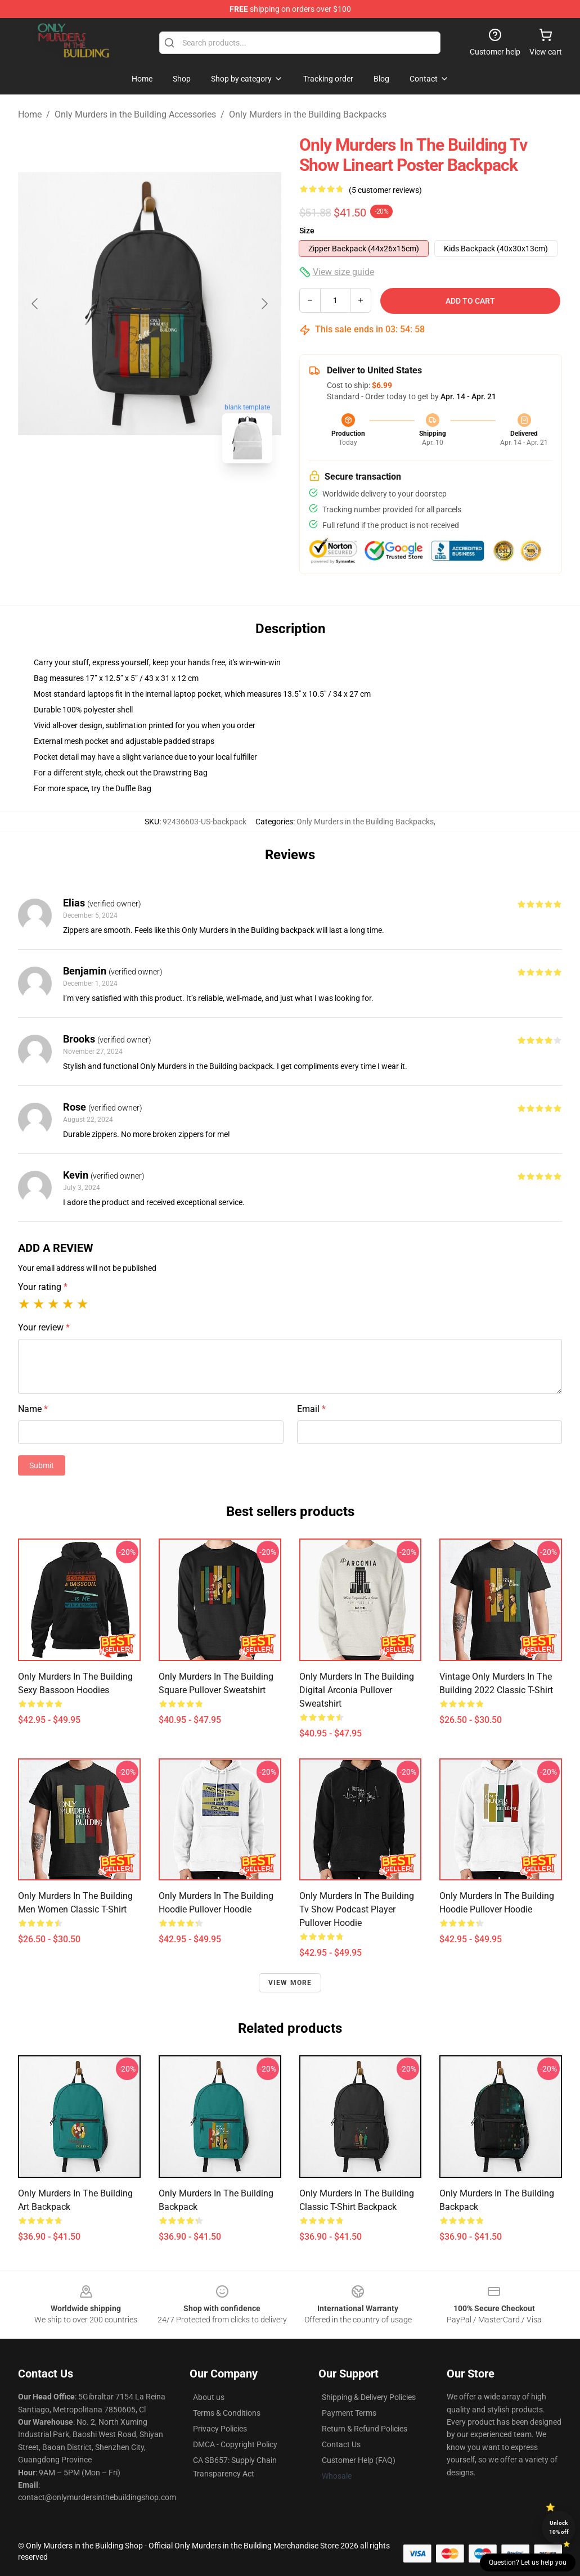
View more (290, 1983)
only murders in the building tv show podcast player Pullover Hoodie (356, 1909)
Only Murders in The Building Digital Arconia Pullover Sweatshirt (356, 1690)
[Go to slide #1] (120, 497)
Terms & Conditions (226, 2412)
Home (30, 114)
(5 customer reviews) (385, 190)
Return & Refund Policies (364, 2428)
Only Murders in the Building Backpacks (307, 114)
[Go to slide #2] (179, 497)
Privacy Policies (220, 2428)
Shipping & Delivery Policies (369, 2397)
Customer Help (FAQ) (358, 2460)
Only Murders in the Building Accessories (135, 114)
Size (306, 230)
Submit (41, 1465)
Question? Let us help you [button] (527, 2562)
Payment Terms (349, 2412)
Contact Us (341, 2444)
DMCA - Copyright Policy (235, 2444)
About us (208, 2397)
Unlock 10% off (559, 2527)
